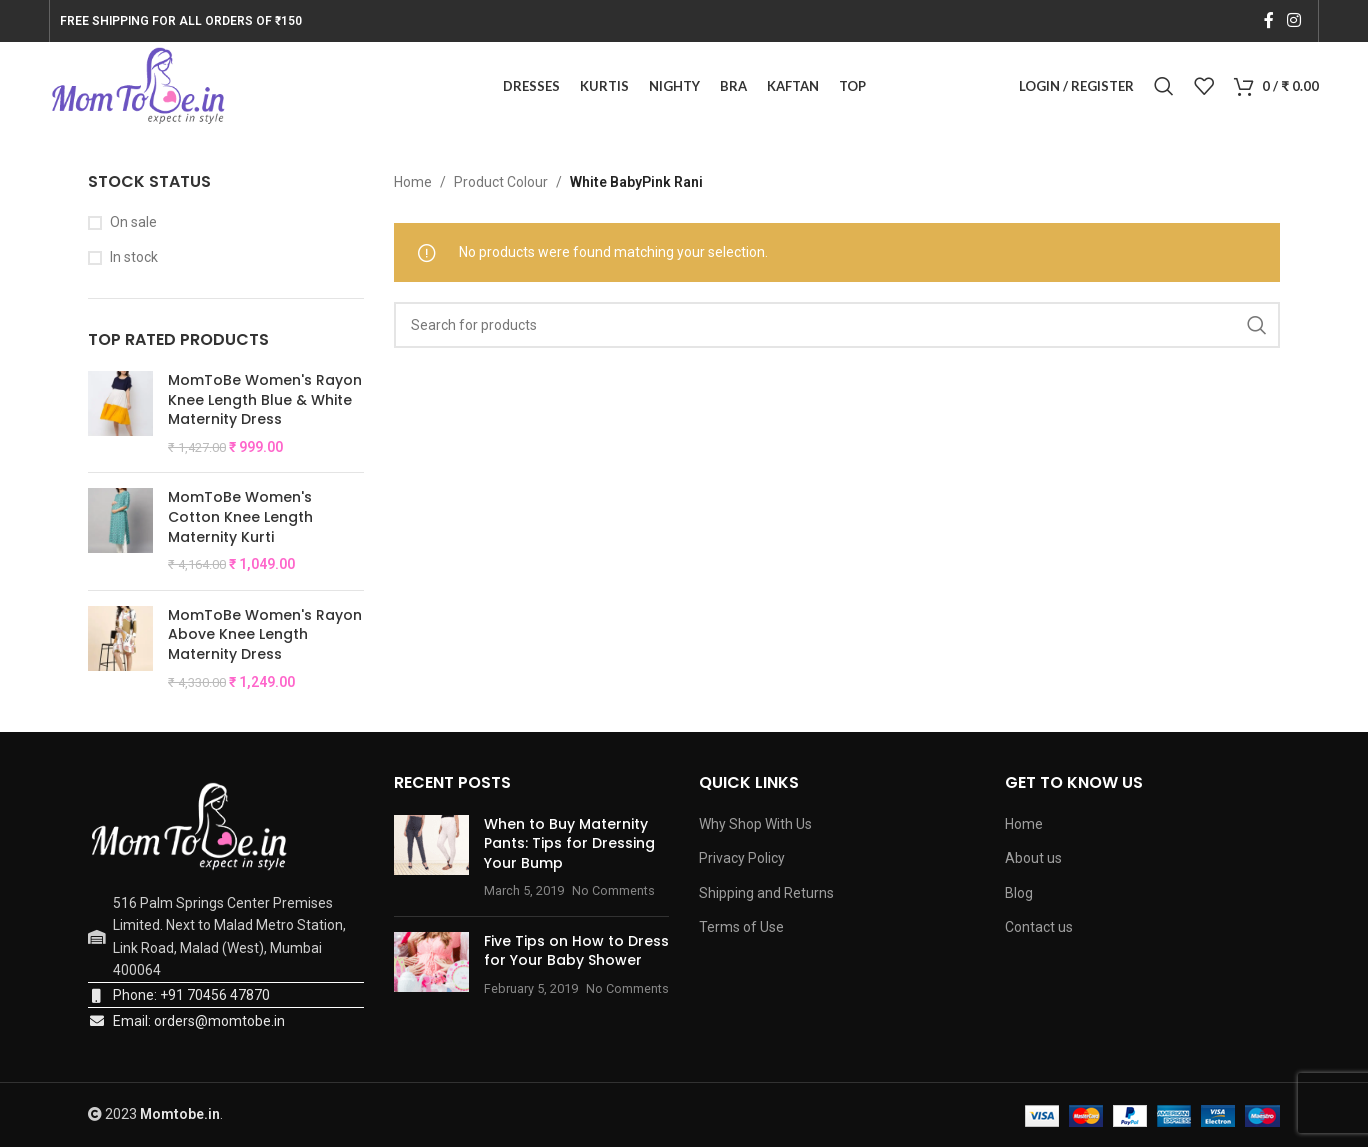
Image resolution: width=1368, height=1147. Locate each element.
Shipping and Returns (766, 894)
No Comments (613, 891)
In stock (134, 258)
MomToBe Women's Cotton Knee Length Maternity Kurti (240, 518)
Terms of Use (741, 928)
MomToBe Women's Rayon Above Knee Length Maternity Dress (265, 636)
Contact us (1039, 928)
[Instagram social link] (1293, 20)
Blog (1019, 894)
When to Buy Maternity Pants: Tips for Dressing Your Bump (569, 843)
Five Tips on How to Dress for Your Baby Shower (576, 952)
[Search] (1164, 87)
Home (413, 183)
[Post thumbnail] (431, 858)
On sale (133, 223)
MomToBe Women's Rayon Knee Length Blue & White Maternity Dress (265, 401)
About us (1033, 859)
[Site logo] (138, 86)
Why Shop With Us (755, 824)
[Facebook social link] (1268, 20)
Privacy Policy (742, 859)
